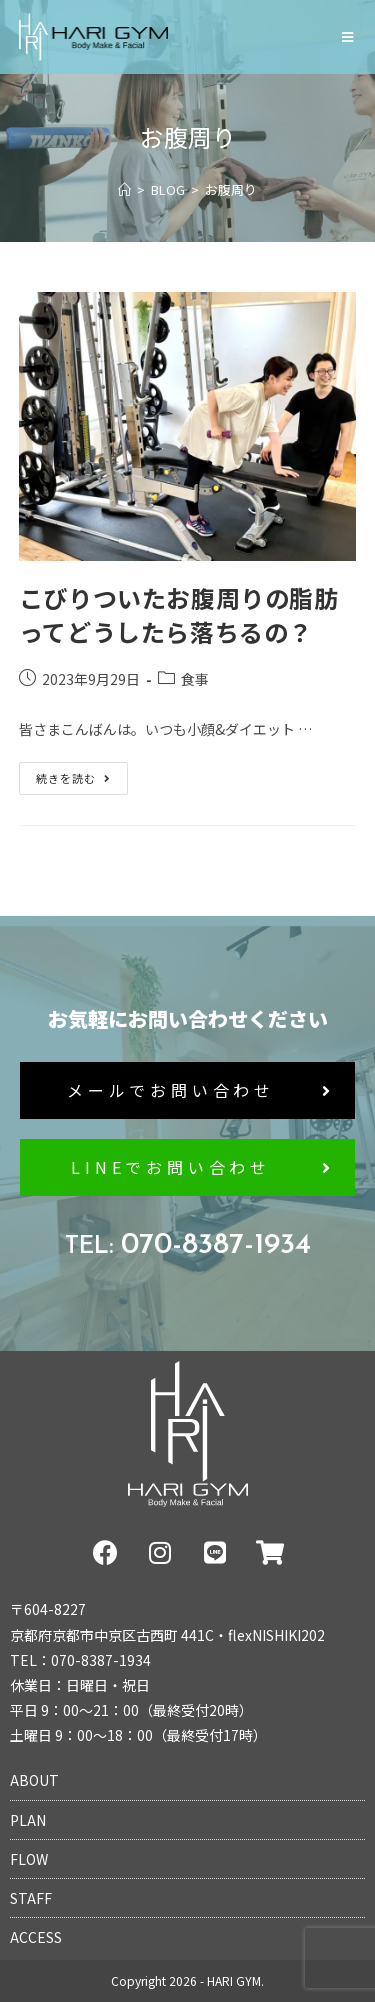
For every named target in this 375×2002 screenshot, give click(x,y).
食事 (195, 679)
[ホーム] (124, 189)
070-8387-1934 (188, 1245)
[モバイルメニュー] (349, 37)
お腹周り (231, 189)
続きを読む (80, 774)
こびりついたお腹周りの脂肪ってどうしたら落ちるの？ (179, 614)
